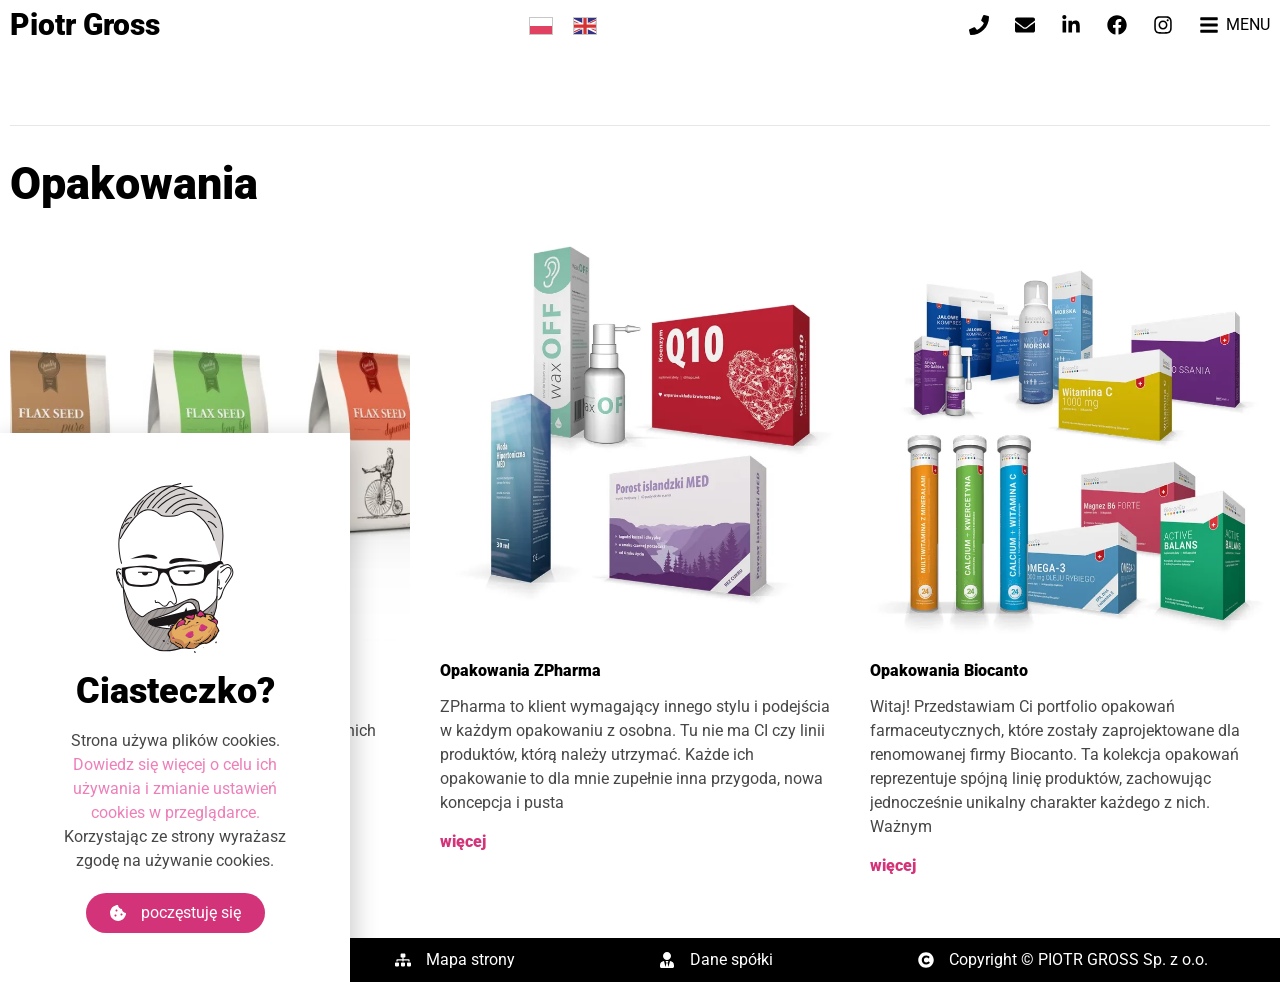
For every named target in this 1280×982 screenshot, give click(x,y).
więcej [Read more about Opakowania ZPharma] (463, 841)
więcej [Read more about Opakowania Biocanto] (893, 865)
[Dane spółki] (667, 960)
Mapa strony (470, 959)
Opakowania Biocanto (949, 670)
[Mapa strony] (403, 960)
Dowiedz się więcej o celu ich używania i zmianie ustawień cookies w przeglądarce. (175, 809)
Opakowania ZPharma (520, 670)
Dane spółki (731, 959)
